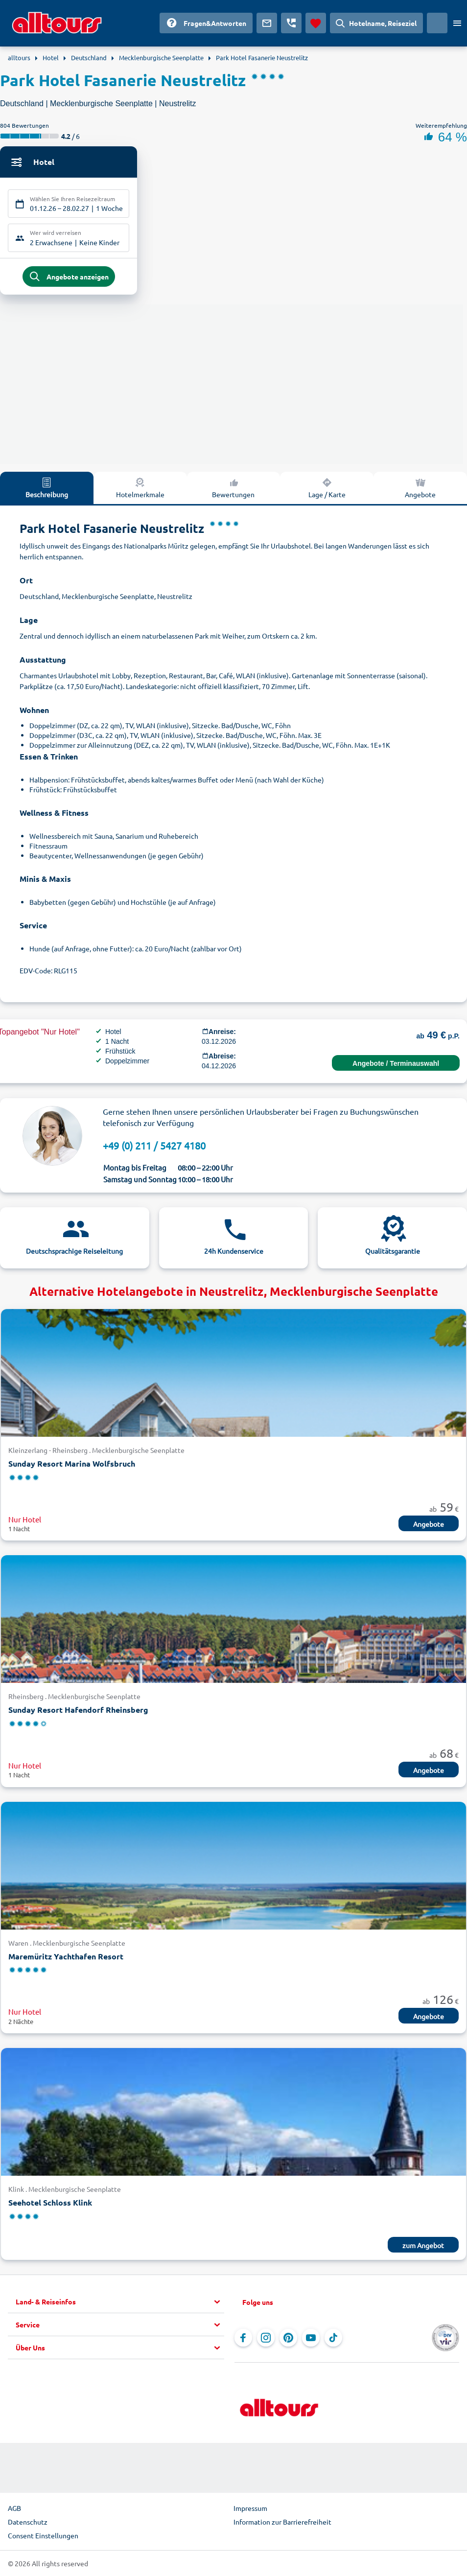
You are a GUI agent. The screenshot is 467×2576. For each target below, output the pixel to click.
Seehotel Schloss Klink (50, 2204)
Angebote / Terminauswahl (395, 1065)
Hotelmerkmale (140, 489)
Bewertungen (233, 489)
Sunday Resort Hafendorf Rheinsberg (78, 1712)
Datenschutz (27, 2523)
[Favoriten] (315, 23)
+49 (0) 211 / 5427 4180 (154, 1147)
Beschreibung (46, 489)
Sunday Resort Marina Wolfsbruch (71, 1465)
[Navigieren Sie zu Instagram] (266, 2339)
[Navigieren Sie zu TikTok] (333, 2339)
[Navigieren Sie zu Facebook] (243, 2339)
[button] (120, 2304)
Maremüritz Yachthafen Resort (65, 1958)
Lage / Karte (327, 489)
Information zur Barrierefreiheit (282, 2523)
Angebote (420, 489)
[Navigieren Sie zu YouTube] (311, 2339)
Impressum (250, 2510)
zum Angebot (423, 2247)
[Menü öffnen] (457, 23)
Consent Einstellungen (43, 2537)
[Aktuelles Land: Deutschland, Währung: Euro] (437, 23)
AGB (14, 2510)
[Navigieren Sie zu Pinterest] (288, 2339)
